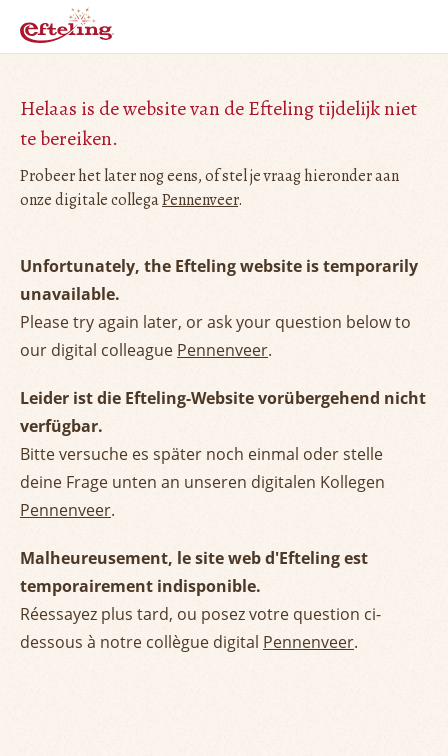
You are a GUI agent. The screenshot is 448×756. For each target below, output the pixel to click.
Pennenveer (200, 200)
